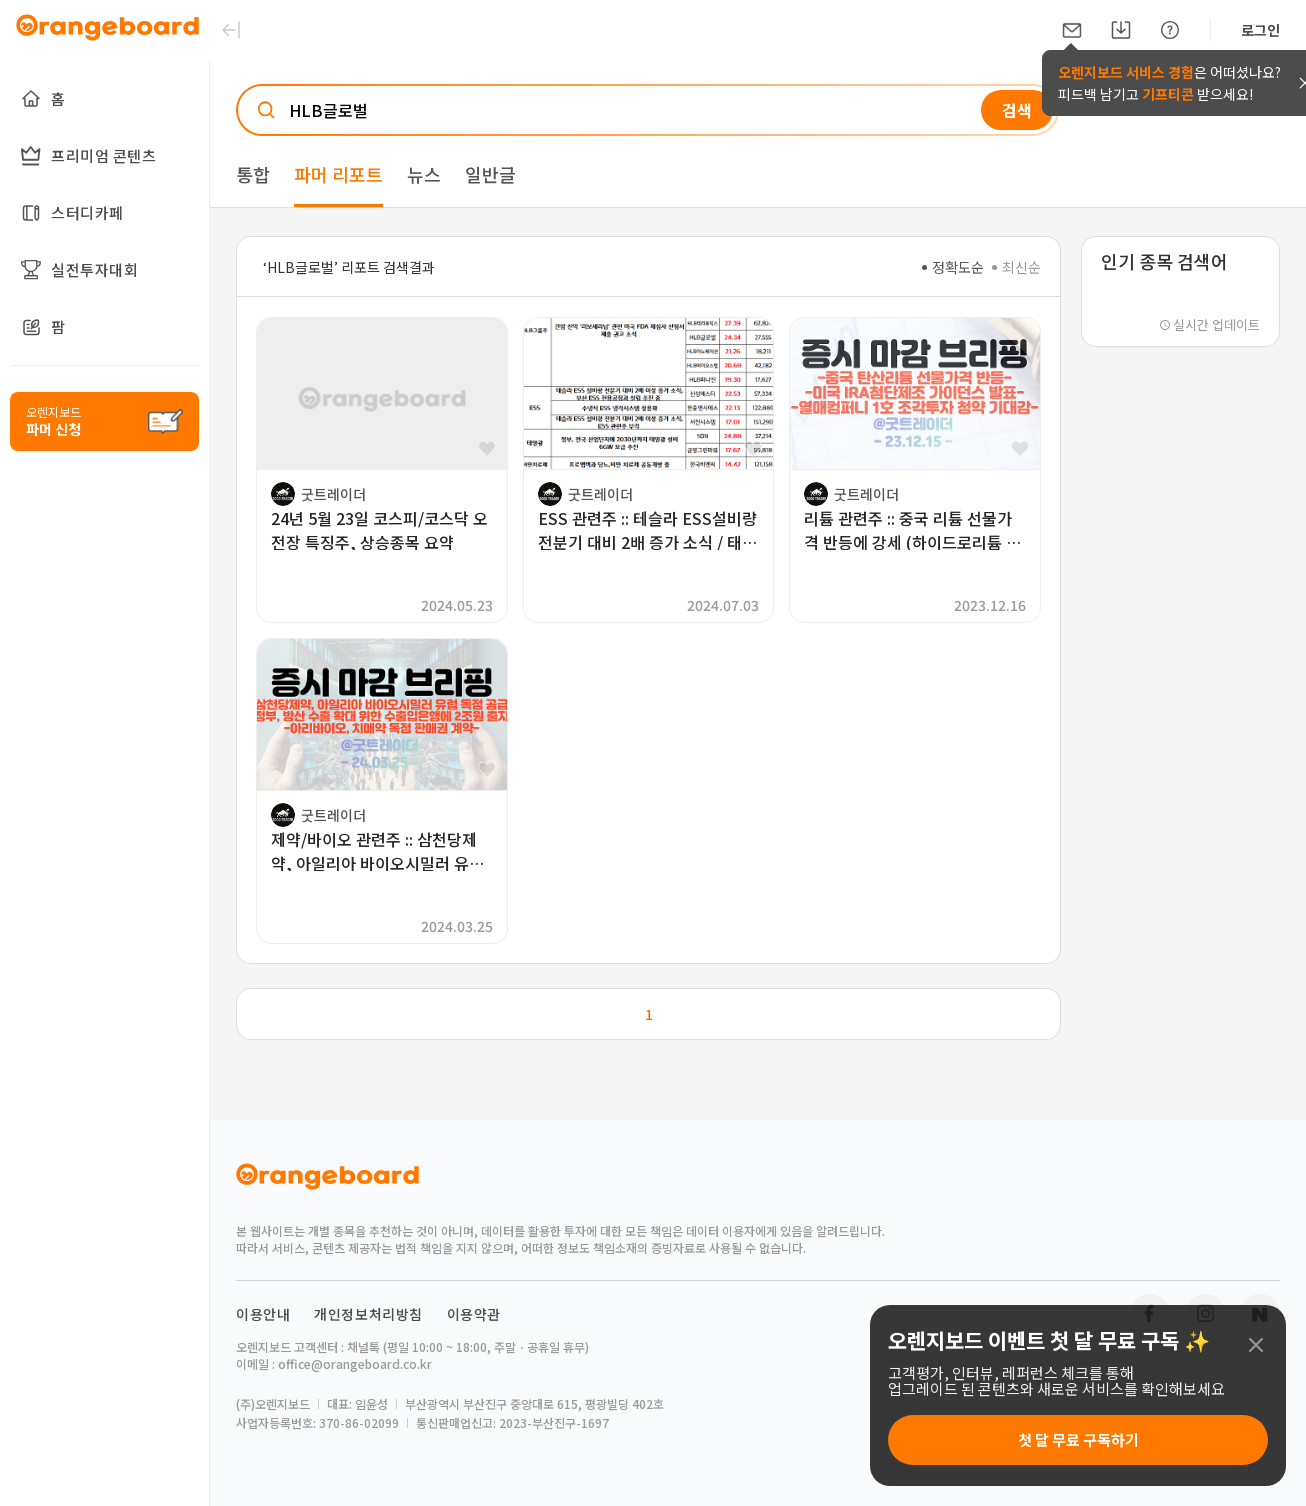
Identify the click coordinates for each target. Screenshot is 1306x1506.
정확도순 (953, 267)
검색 (1017, 110)
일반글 (490, 174)
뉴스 (424, 174)
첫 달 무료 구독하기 (1078, 1439)
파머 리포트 (338, 174)
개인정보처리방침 (368, 1314)
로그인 (1260, 30)
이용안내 (263, 1314)
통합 (253, 174)
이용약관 (474, 1314)
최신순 (1016, 267)
